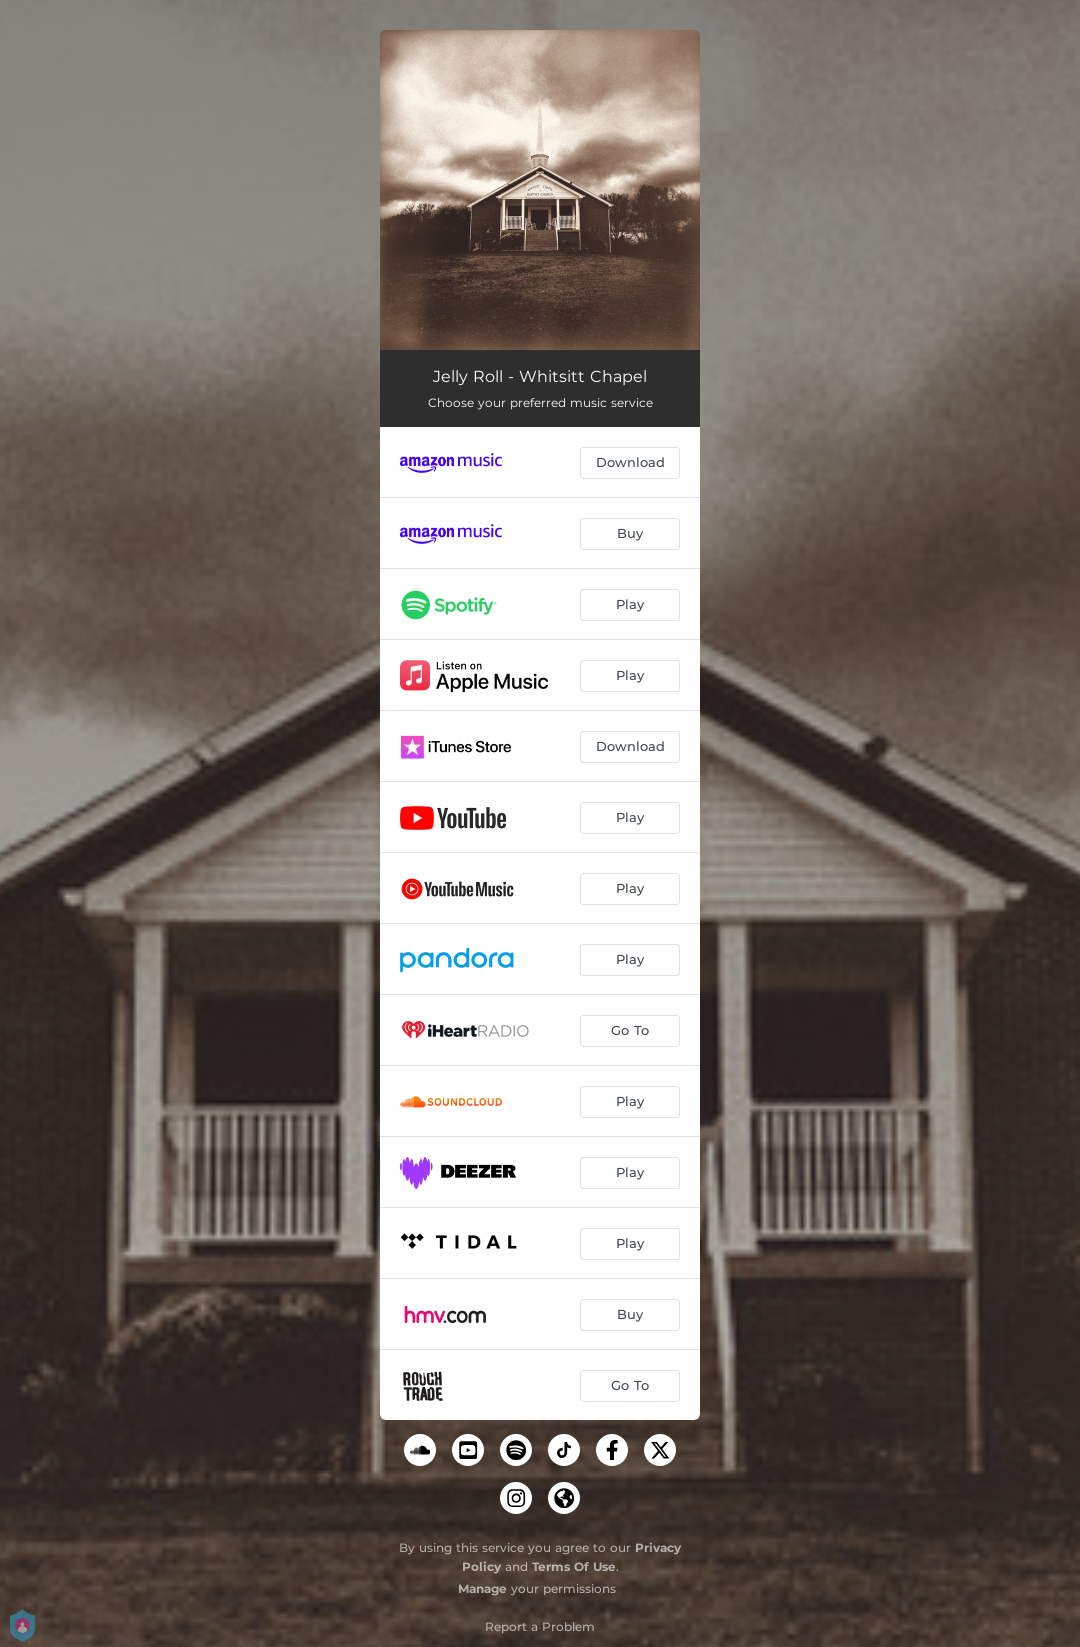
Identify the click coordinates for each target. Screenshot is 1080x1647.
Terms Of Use (574, 1566)
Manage (482, 1588)
